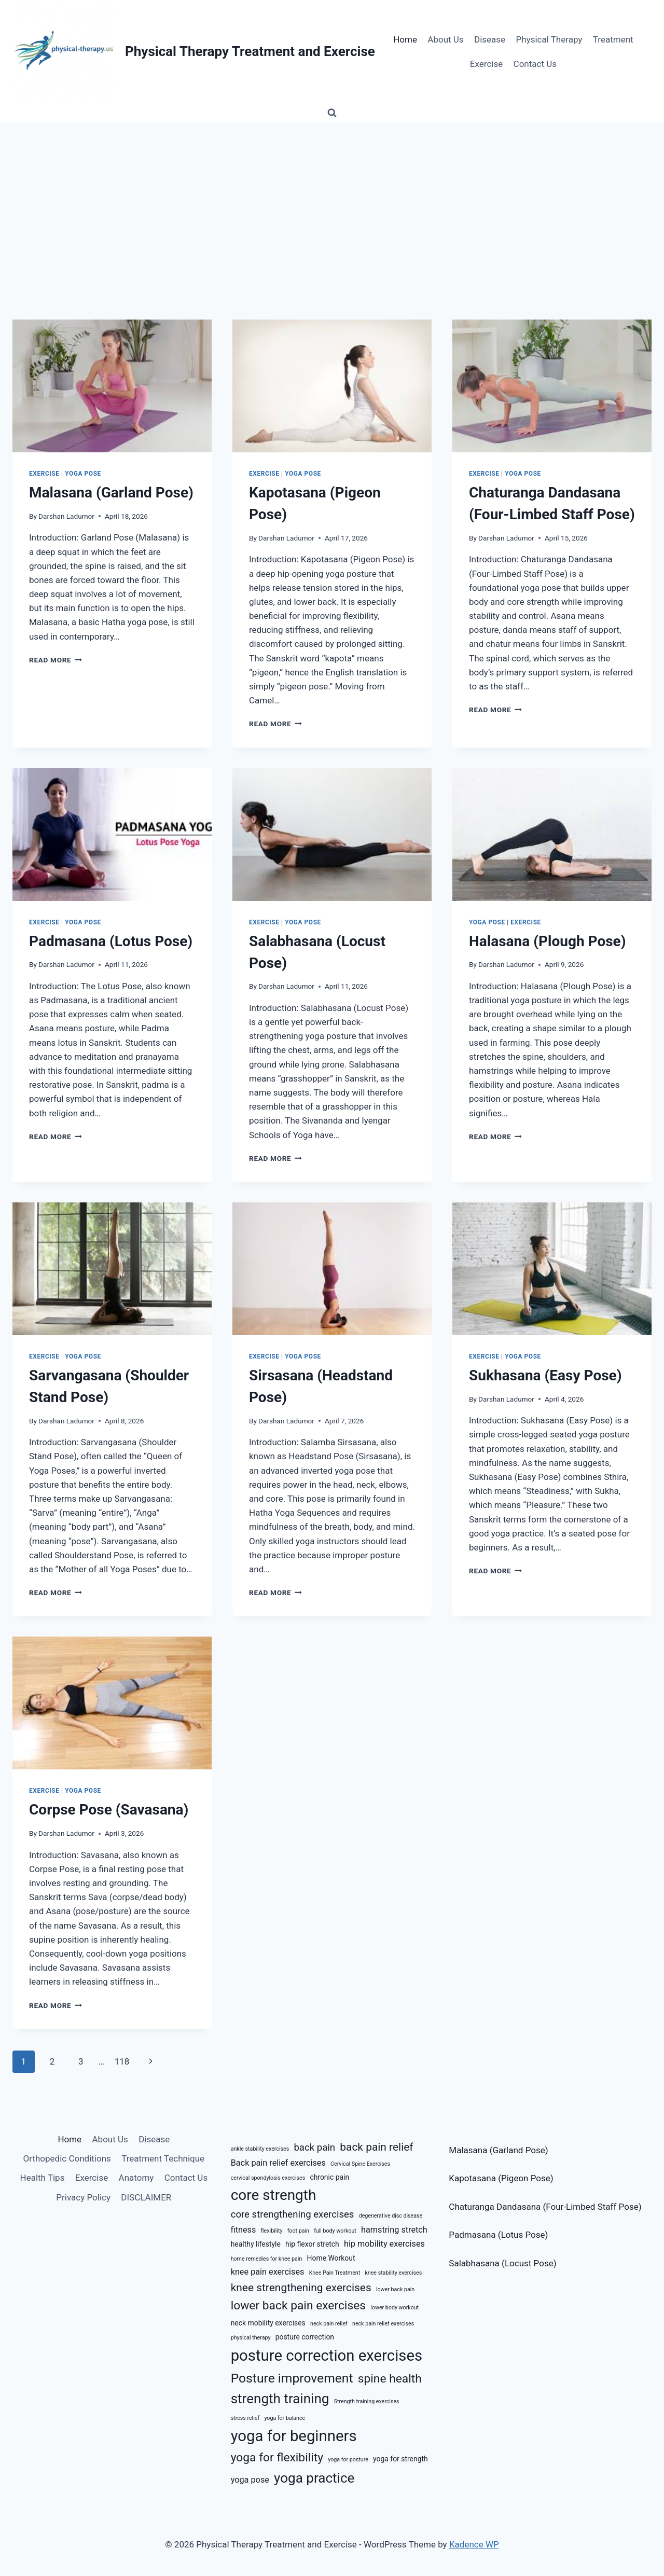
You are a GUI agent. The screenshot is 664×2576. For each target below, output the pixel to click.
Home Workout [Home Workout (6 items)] (331, 2258)
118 (122, 2061)
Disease (489, 39)
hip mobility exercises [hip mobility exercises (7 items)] (384, 2244)
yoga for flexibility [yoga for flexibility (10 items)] (277, 2457)
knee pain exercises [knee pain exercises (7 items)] (268, 2272)
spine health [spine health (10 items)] (390, 2379)
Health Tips (42, 2177)
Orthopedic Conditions (67, 2158)
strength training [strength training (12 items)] (280, 2398)
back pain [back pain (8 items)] (314, 2147)
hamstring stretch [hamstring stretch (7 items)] (394, 2230)
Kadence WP (474, 2544)
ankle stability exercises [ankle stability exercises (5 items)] (260, 2148)
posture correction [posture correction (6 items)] (304, 2337)
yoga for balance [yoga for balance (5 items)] (284, 2418)
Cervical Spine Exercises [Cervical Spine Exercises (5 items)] (360, 2163)
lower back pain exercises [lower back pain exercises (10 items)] (298, 2305)
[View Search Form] (332, 113)
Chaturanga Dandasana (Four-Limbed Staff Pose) (545, 2206)
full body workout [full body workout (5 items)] (335, 2230)
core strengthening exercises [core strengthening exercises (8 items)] (292, 2214)
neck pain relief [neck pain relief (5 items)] (329, 2323)
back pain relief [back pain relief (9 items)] (376, 2147)
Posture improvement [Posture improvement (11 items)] (292, 2378)
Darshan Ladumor (66, 516)
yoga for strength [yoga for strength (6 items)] (400, 2459)
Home (405, 39)
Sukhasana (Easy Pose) (545, 1375)
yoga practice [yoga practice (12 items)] (314, 2478)
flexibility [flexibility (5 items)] (272, 2230)
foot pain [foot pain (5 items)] (298, 2230)
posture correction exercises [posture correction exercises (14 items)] (326, 2355)
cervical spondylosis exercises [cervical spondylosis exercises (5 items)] (268, 2178)
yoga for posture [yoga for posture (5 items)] (348, 2459)
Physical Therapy (549, 39)
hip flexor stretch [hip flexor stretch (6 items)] (312, 2244)
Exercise (486, 64)
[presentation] (112, 386)
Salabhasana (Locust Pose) (502, 2263)
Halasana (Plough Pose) (547, 941)
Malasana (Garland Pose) (111, 492)
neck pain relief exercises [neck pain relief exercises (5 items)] (383, 2323)
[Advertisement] (332, 200)
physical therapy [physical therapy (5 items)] (251, 2337)
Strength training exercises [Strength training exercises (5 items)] (366, 2401)
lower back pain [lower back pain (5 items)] (395, 2289)
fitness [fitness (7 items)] (243, 2230)
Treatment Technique (162, 2158)
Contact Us (535, 64)
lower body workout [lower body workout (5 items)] (394, 2307)
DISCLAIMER (146, 2197)
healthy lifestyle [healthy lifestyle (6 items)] (256, 2244)
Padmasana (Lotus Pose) (110, 941)
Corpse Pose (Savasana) (108, 1809)
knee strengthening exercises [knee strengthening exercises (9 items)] (301, 2287)
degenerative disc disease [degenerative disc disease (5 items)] (391, 2215)
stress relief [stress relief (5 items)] (245, 2418)
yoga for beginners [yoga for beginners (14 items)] (294, 2436)
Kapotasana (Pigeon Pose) (501, 2178)
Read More (55, 660)
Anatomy (136, 2177)
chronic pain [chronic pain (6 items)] (329, 2177)
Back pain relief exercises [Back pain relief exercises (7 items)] (278, 2163)
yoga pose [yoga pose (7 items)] (250, 2480)
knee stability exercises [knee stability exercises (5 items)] (393, 2272)
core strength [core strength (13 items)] (273, 2195)
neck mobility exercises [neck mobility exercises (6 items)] (268, 2323)
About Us (445, 39)
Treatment (613, 39)
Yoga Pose (83, 473)
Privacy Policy (83, 2197)
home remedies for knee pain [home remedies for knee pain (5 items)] (266, 2258)
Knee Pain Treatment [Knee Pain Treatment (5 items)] (335, 2272)
